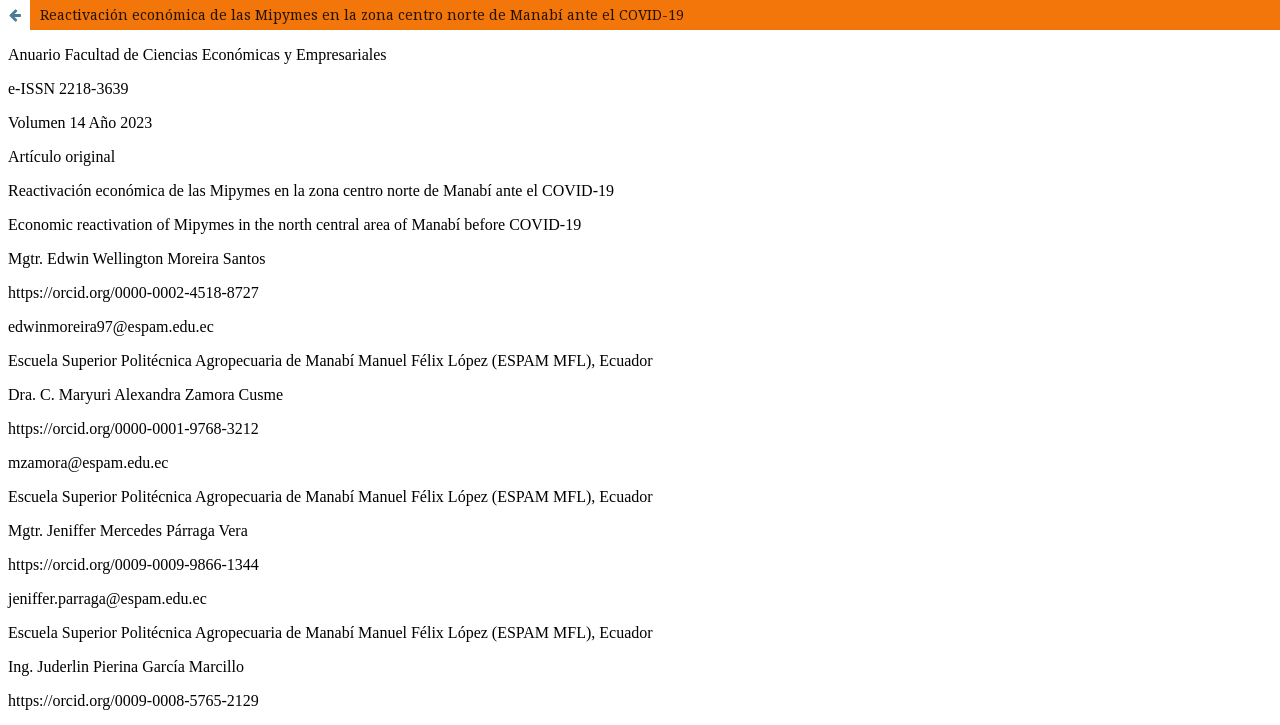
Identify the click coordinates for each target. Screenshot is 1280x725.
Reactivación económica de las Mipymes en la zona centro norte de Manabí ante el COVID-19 (362, 14)
